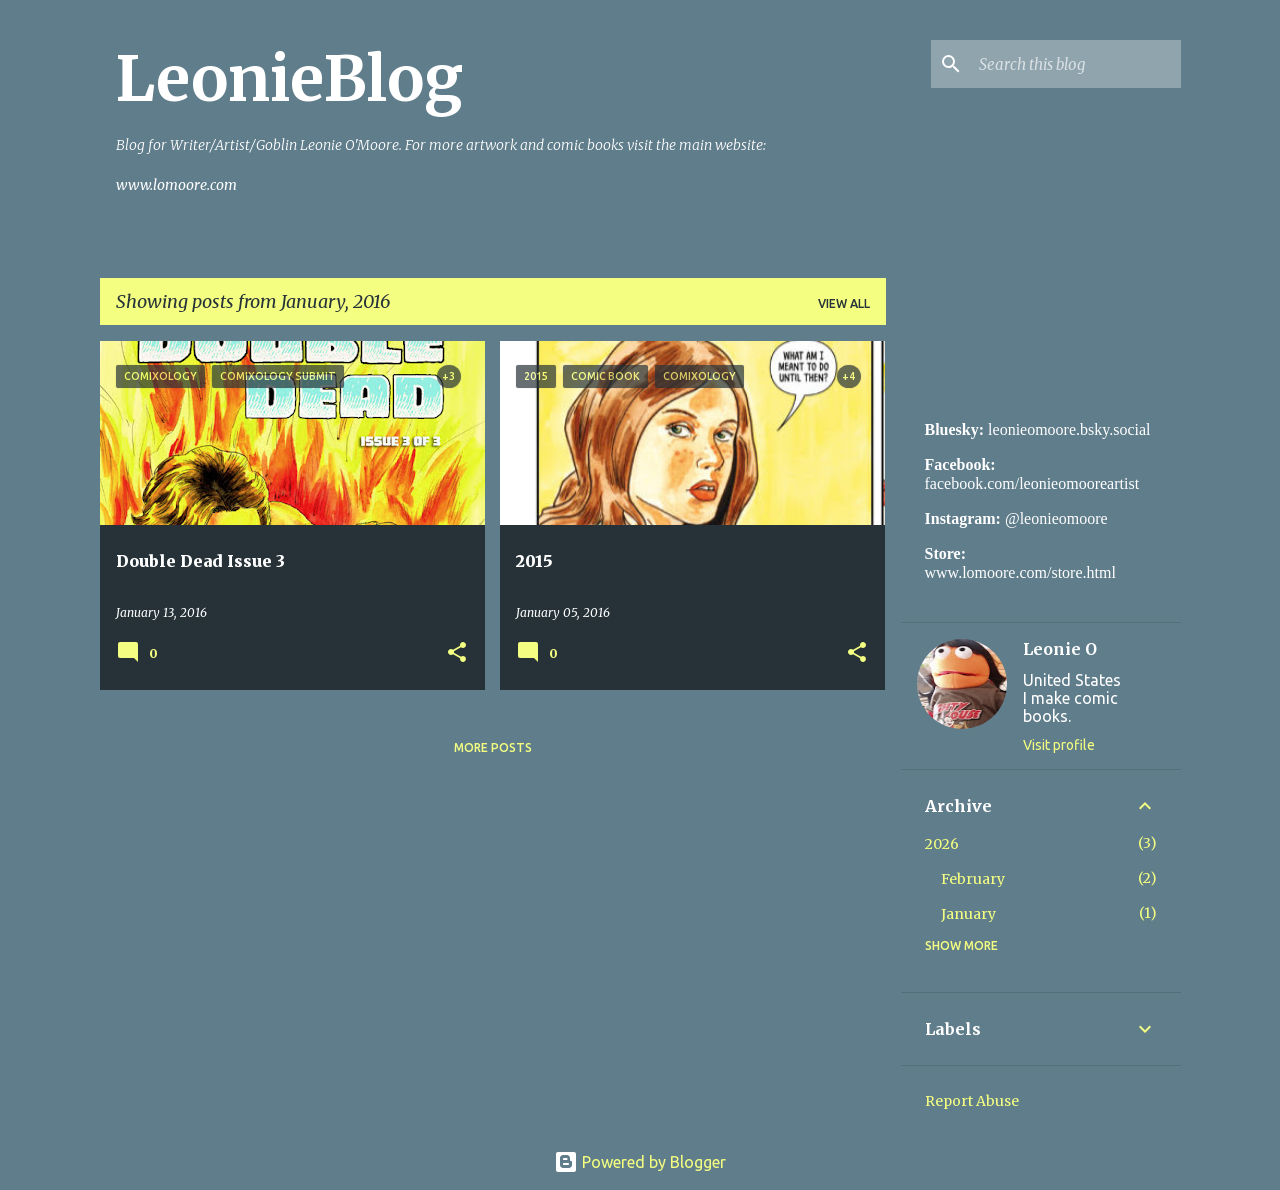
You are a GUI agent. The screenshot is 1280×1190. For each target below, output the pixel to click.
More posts (493, 747)
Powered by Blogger (640, 1162)
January (968, 914)
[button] (457, 653)
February (973, 879)
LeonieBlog (289, 79)
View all (844, 303)
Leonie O (1060, 649)
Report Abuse (972, 1101)
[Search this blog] (1076, 64)
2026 (942, 844)
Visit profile (1059, 745)
